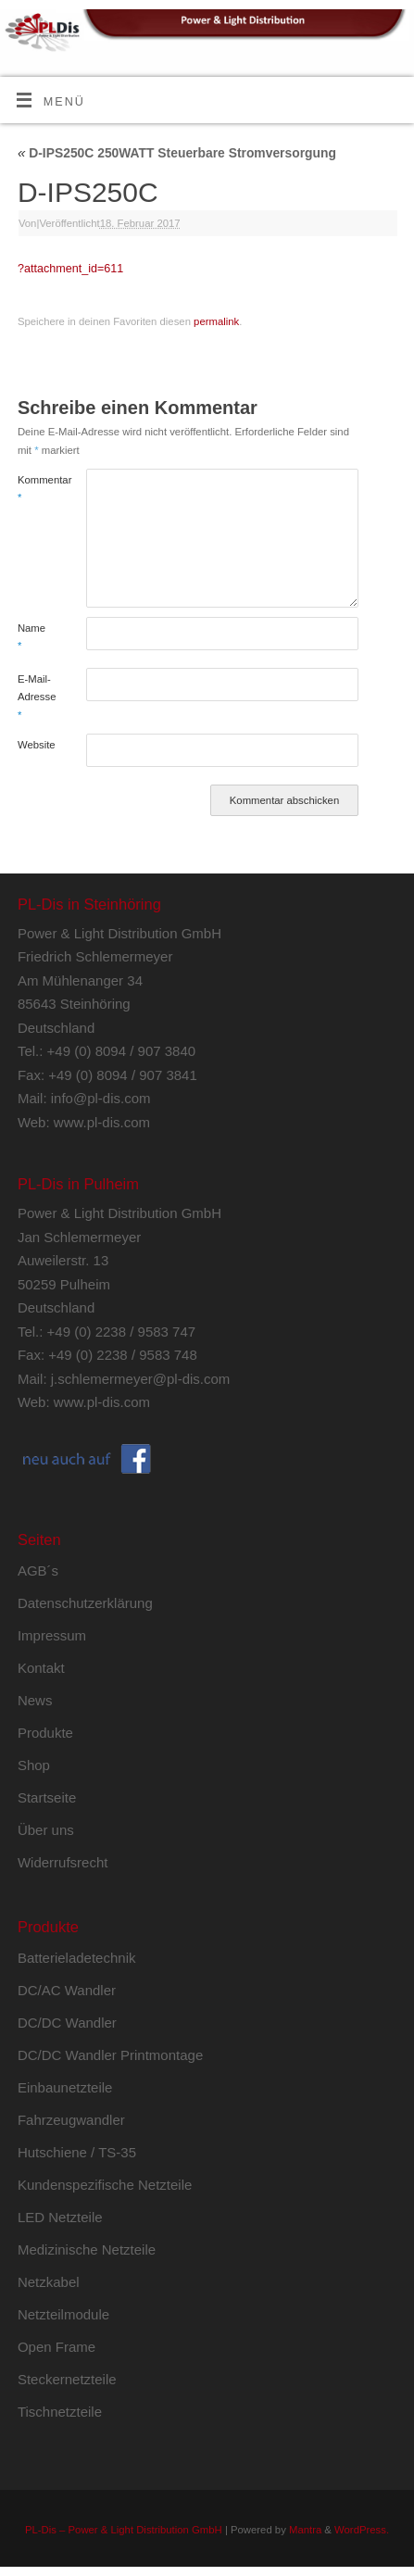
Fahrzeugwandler (71, 2120)
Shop (34, 1765)
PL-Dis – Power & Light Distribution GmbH (123, 2529)
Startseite (47, 1797)
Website (35, 744)
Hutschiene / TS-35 (77, 2152)
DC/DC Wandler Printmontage (110, 2055)
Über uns (46, 1830)
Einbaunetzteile (65, 2087)
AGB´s (38, 1570)
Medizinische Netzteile (87, 2249)
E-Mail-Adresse (35, 697)
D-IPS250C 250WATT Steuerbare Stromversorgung (177, 152)
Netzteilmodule (63, 2314)
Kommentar (35, 488)
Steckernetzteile (67, 2379)
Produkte (45, 1732)
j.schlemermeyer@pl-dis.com (141, 1379)
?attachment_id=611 (70, 268)
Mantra (305, 2529)
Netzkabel (49, 2282)
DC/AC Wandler (67, 1990)
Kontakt (41, 1668)
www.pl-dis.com (102, 1122)
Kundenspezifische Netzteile (105, 2185)
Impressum (52, 1635)
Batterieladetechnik (77, 1958)
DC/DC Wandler (67, 2022)
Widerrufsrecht (63, 1862)
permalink (216, 321)
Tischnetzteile (60, 2411)
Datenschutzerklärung (85, 1603)
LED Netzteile (60, 2217)
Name (31, 636)
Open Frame (56, 2347)
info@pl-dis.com (101, 1098)
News (35, 1700)
